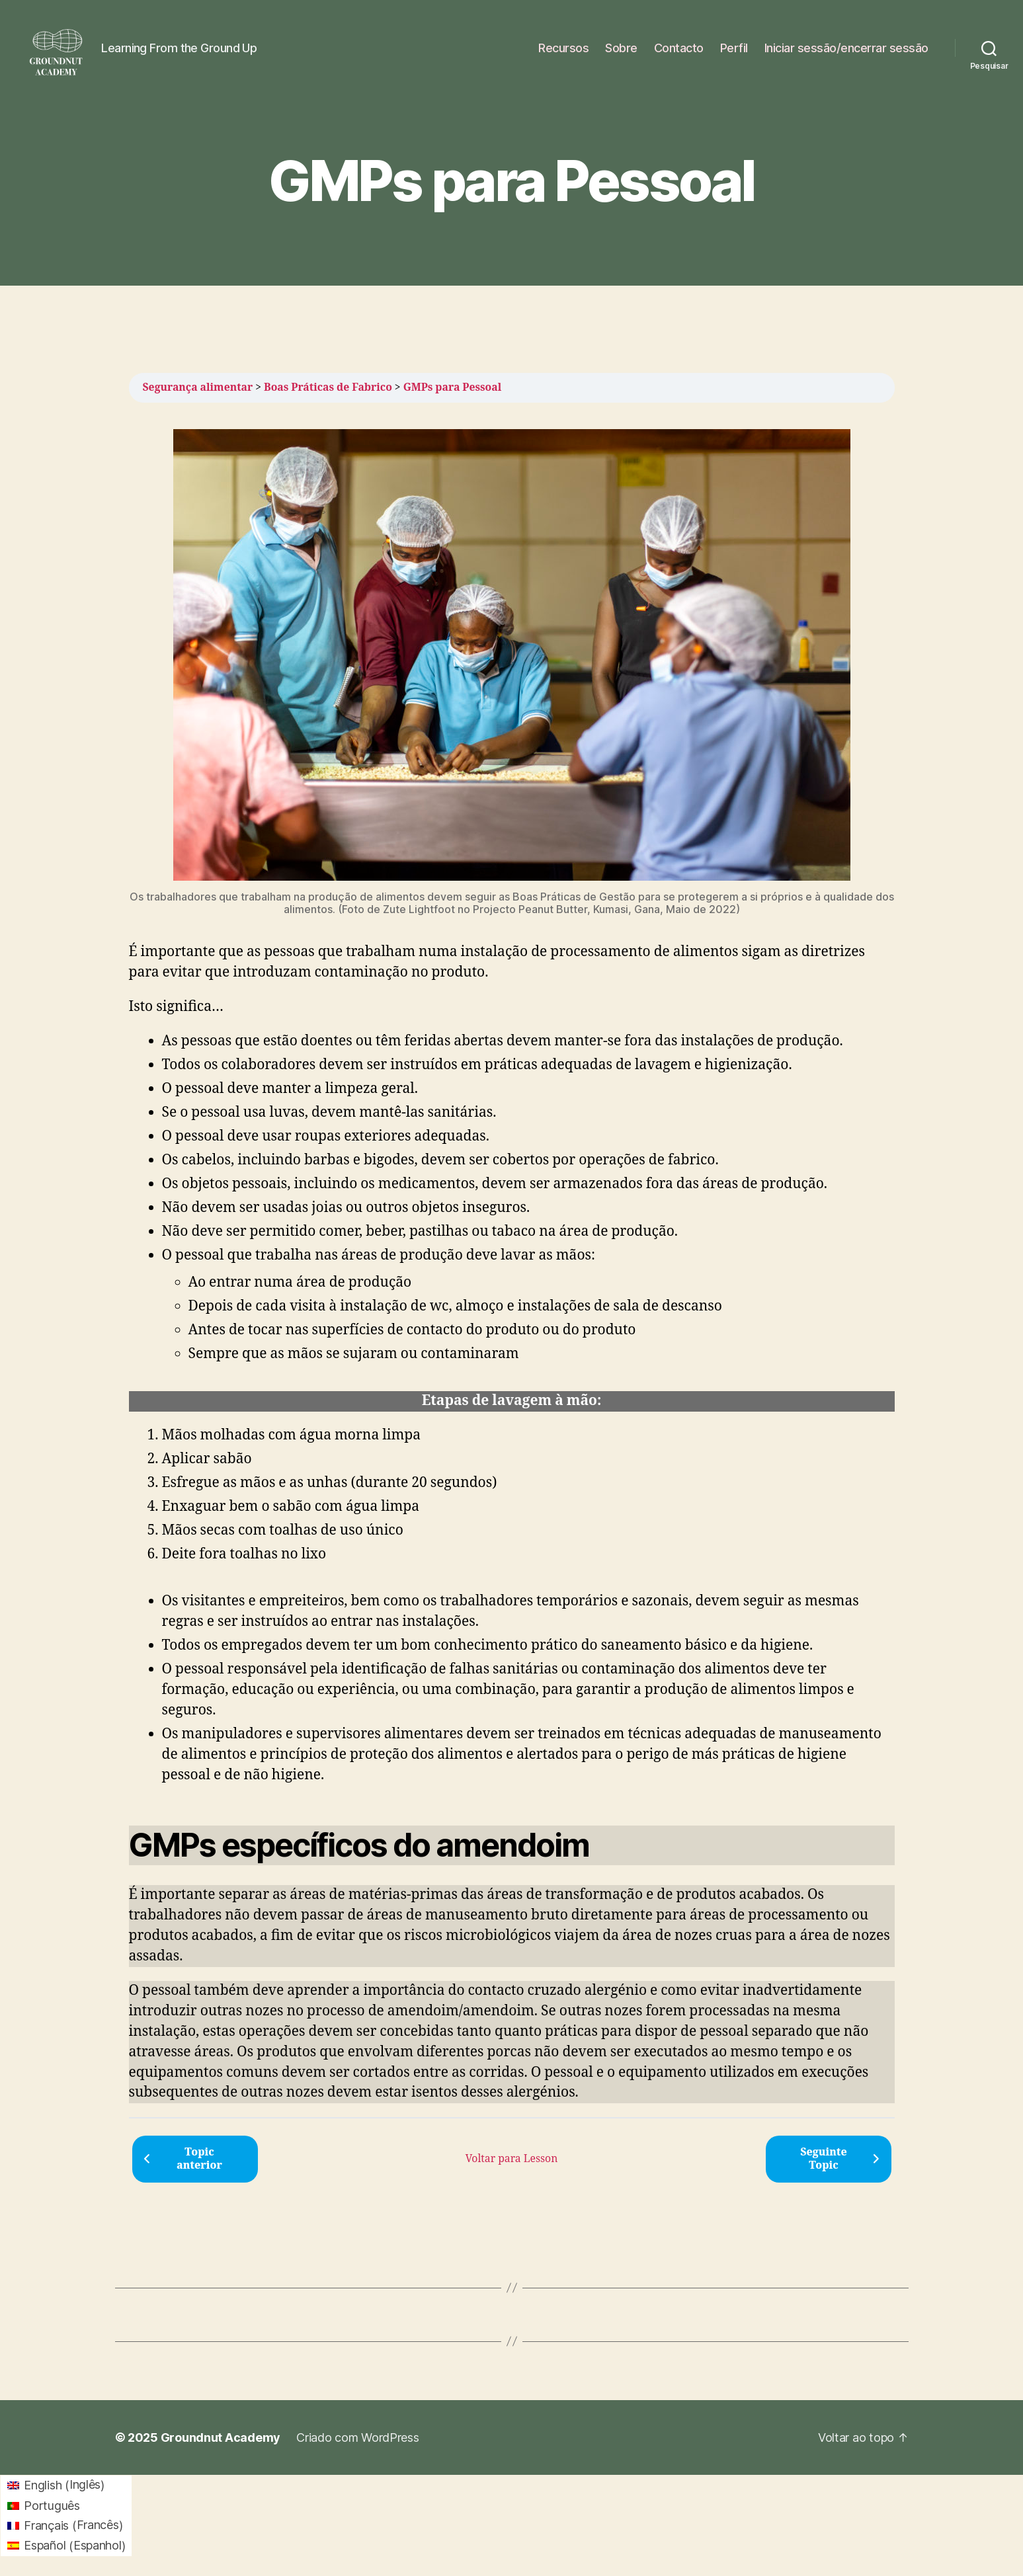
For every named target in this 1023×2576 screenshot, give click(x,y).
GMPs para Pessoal (452, 387)
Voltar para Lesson (512, 2158)
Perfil (734, 48)
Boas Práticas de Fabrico (328, 387)
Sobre (621, 48)
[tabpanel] (512, 1266)
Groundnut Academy (220, 2437)
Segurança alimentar (198, 387)
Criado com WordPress (357, 2437)
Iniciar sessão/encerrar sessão (846, 48)
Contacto (679, 48)
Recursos (563, 48)
